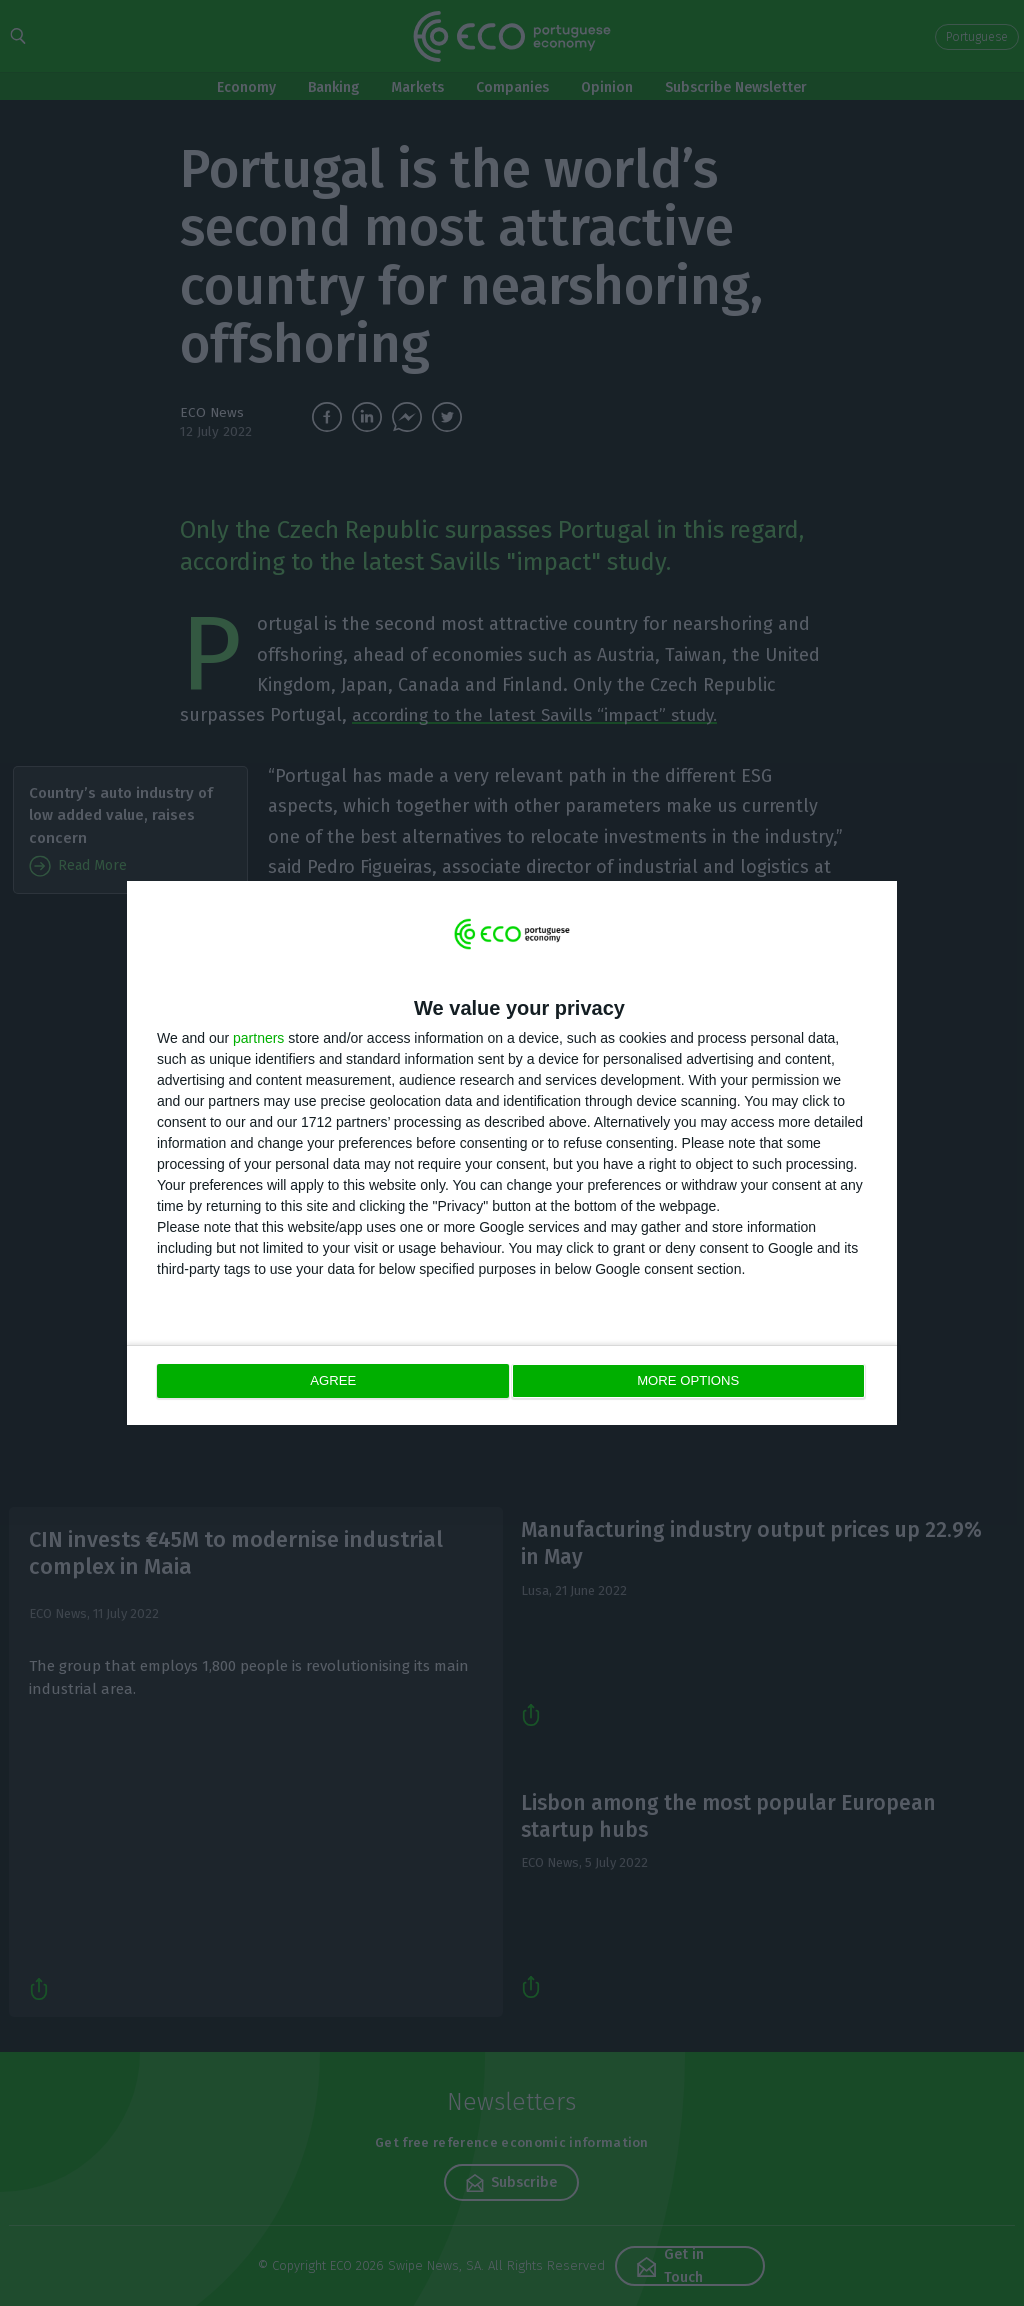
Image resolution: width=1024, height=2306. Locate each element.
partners (258, 1039)
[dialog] (512, 1153)
